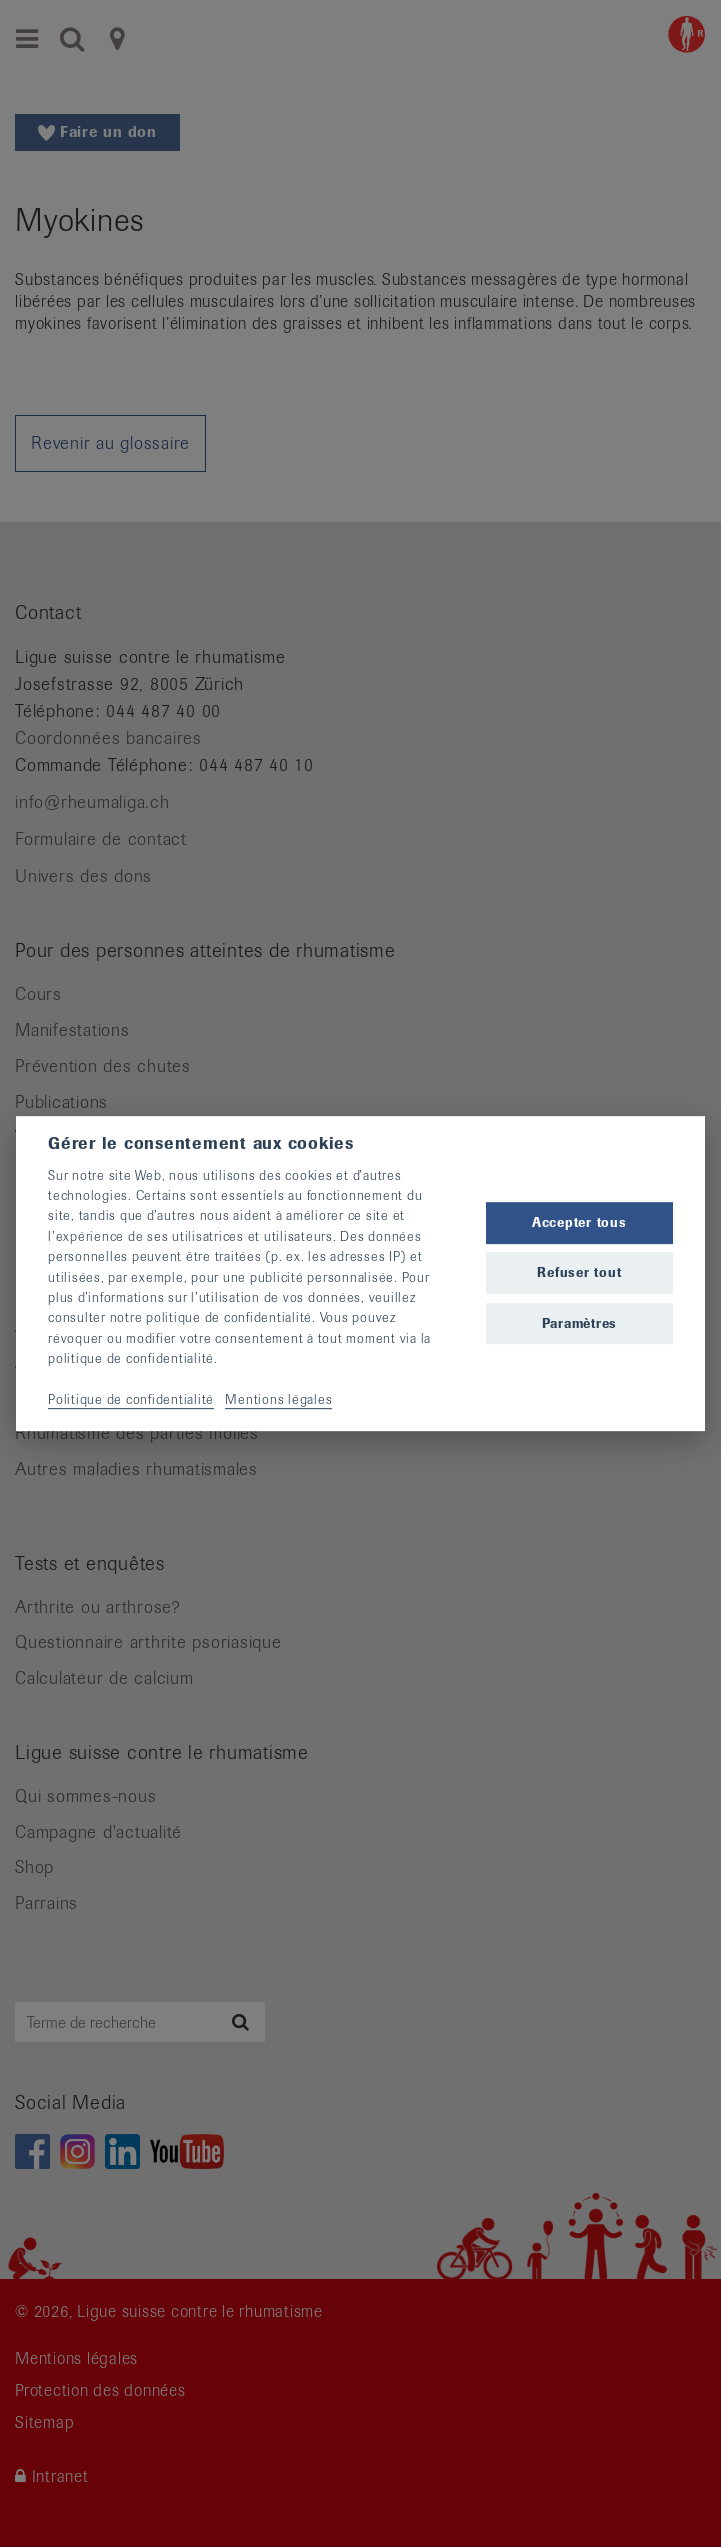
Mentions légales (278, 1399)
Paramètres (580, 1323)
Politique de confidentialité (131, 1399)
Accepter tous (579, 1222)
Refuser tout (579, 1273)
